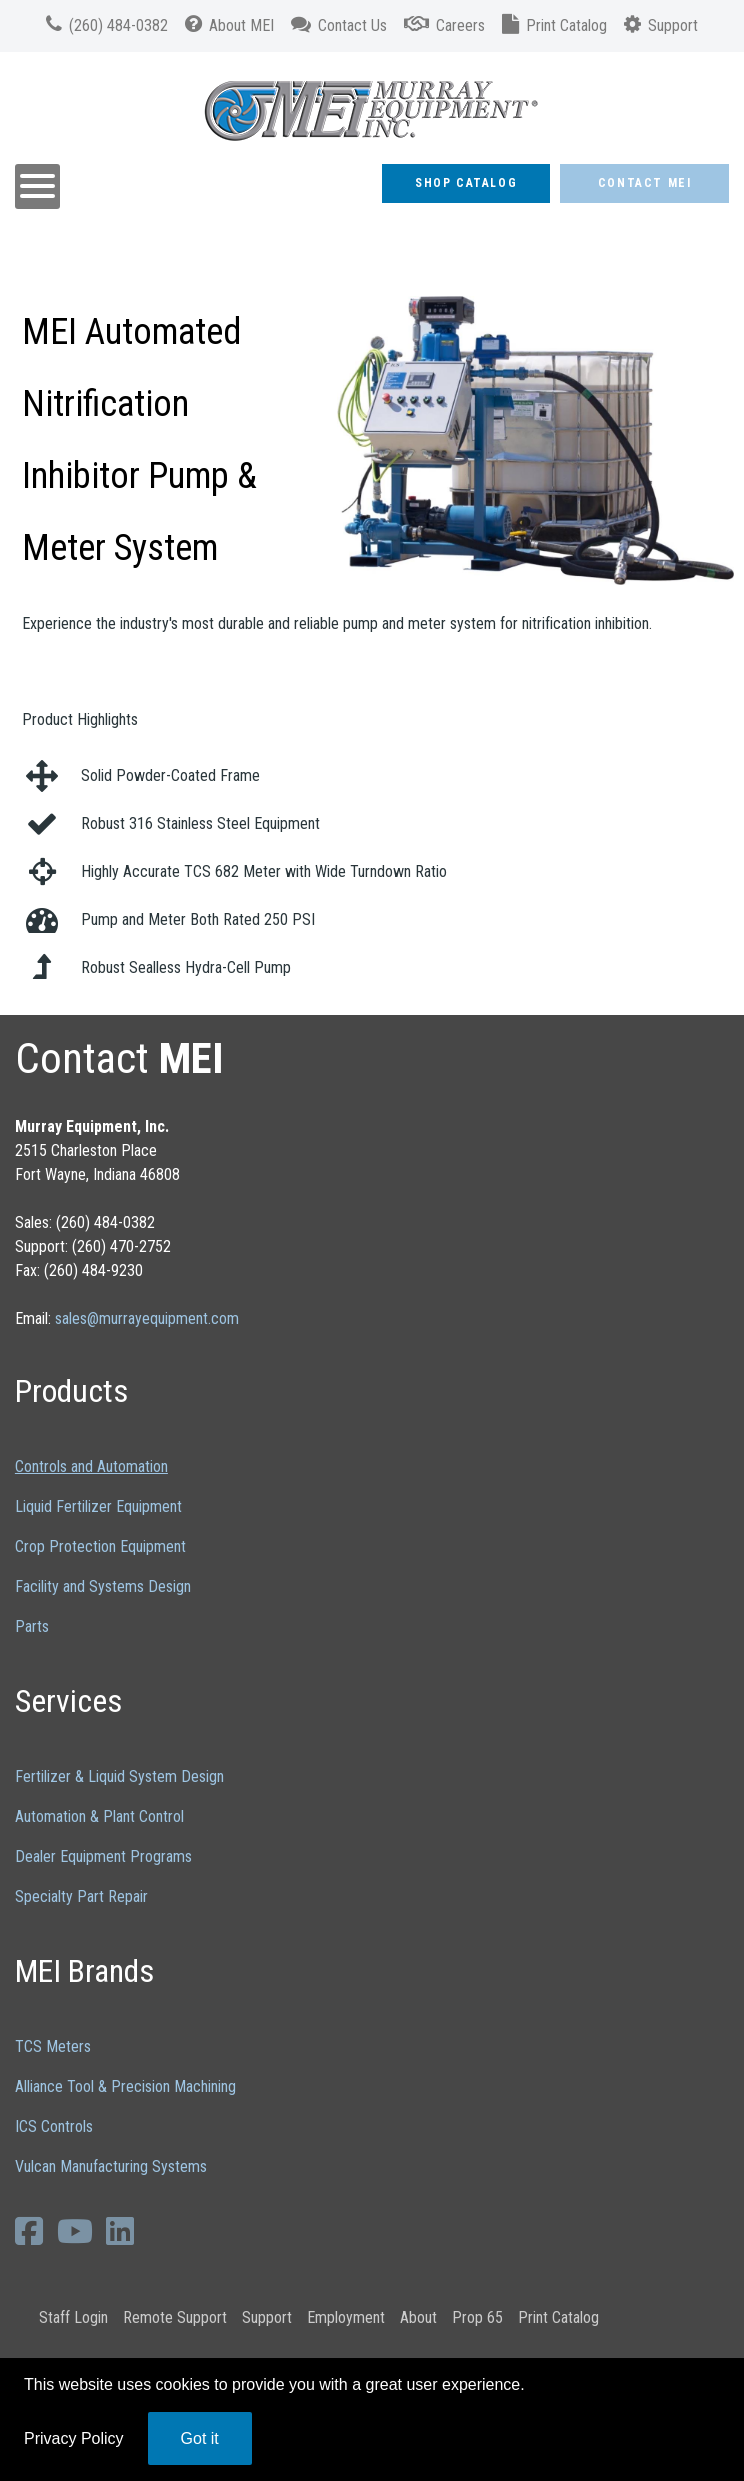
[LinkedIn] (123, 2230)
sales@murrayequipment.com (147, 1318)
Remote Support (175, 2317)
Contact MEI (644, 183)
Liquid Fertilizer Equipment (98, 1506)
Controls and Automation (91, 1466)
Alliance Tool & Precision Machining (125, 2086)
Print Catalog (558, 2317)
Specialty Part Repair (81, 1896)
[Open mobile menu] (37, 186)
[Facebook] (32, 2230)
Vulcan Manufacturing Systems (111, 2166)
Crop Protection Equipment (100, 1546)
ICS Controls (54, 2126)
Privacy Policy (74, 2438)
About (418, 2317)
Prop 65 (477, 2317)
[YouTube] (78, 2230)
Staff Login (73, 2317)
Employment (346, 2317)
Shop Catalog (466, 183)
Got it (200, 2438)
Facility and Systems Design (103, 1586)
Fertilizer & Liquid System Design (119, 1776)
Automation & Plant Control (99, 1816)
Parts (32, 1626)
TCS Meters (53, 2046)
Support (267, 2317)
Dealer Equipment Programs (103, 1856)
